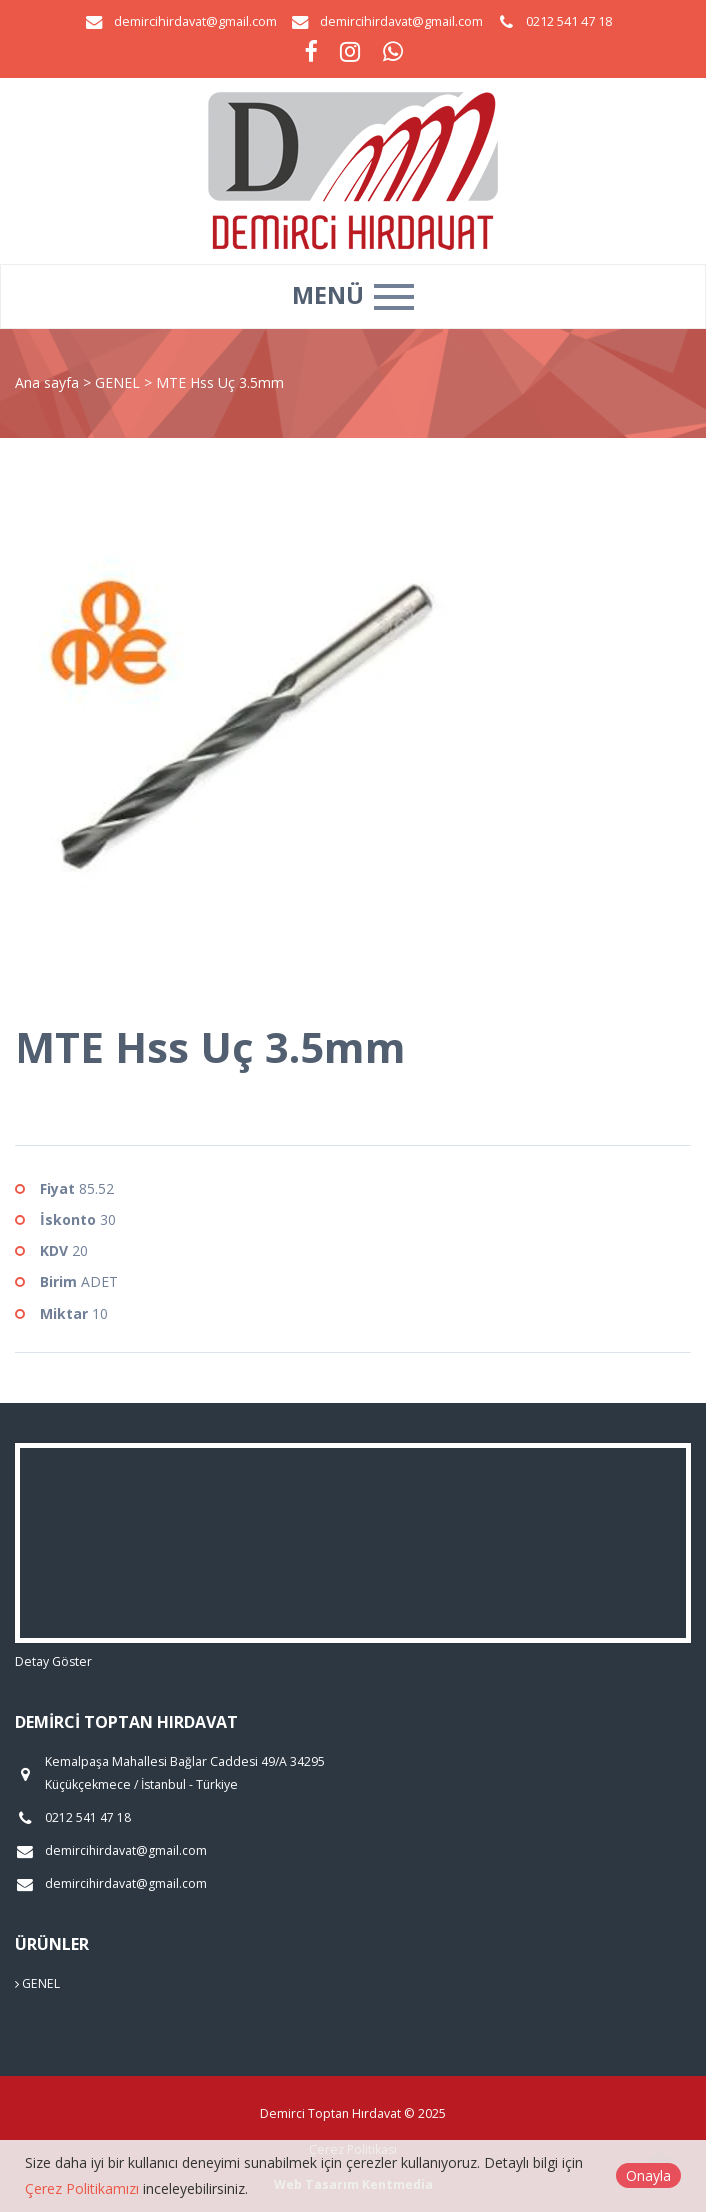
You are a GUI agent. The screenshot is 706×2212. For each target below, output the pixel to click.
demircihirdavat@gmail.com (195, 21)
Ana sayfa (47, 382)
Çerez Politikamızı (82, 2188)
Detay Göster (53, 1661)
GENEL (119, 382)
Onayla (648, 2175)
